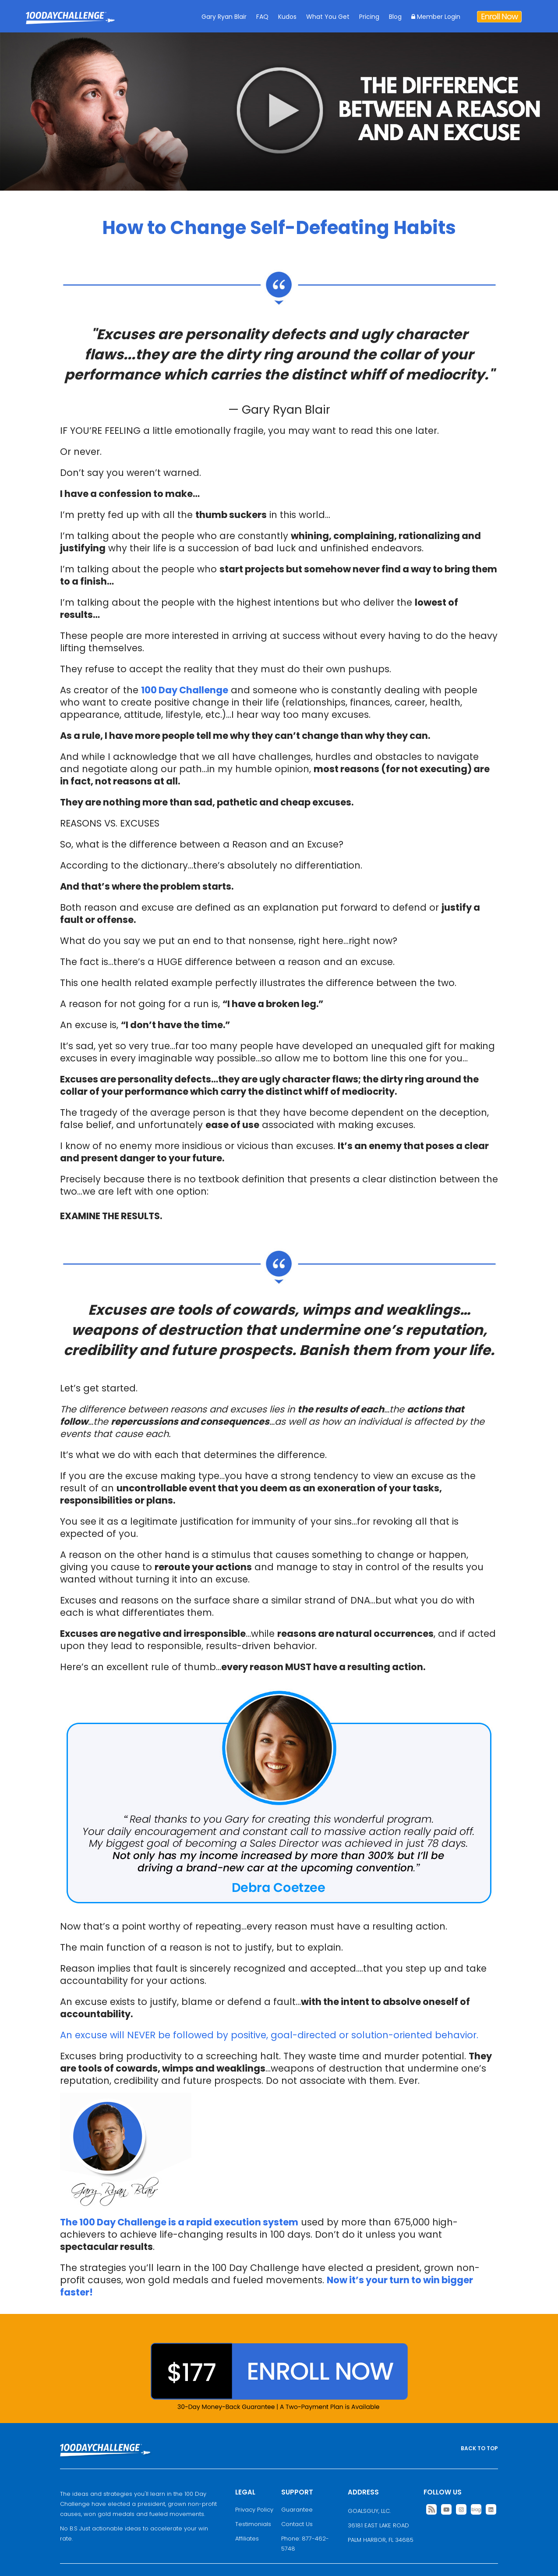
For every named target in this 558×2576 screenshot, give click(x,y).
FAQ (262, 16)
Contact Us (297, 2524)
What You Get (328, 16)
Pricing (369, 16)
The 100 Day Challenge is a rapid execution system (179, 2222)
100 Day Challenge (184, 690)
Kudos (287, 16)
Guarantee (297, 2509)
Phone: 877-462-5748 (305, 2543)
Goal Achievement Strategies (70, 24)
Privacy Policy (254, 2509)
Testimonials (253, 2524)
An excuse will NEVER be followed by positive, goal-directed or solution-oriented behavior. (269, 2035)
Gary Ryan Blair (224, 16)
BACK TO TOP (479, 2448)
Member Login (435, 16)
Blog (395, 16)
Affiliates (247, 2538)
